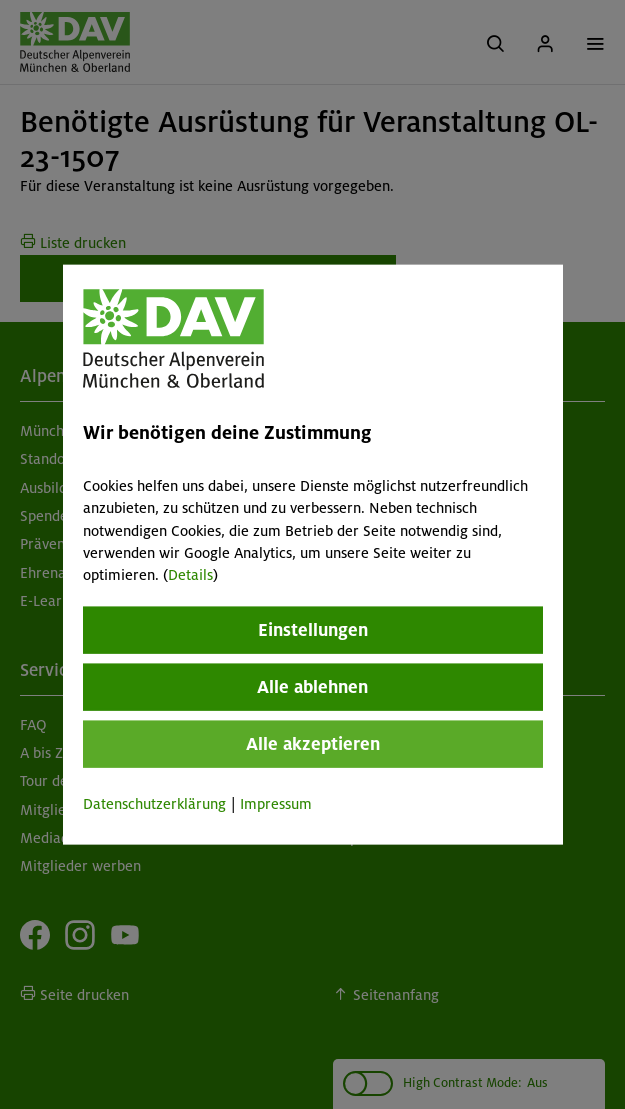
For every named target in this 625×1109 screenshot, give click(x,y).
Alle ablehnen (312, 686)
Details (190, 575)
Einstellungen (313, 629)
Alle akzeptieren (313, 743)
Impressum (276, 803)
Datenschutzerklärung (154, 803)
